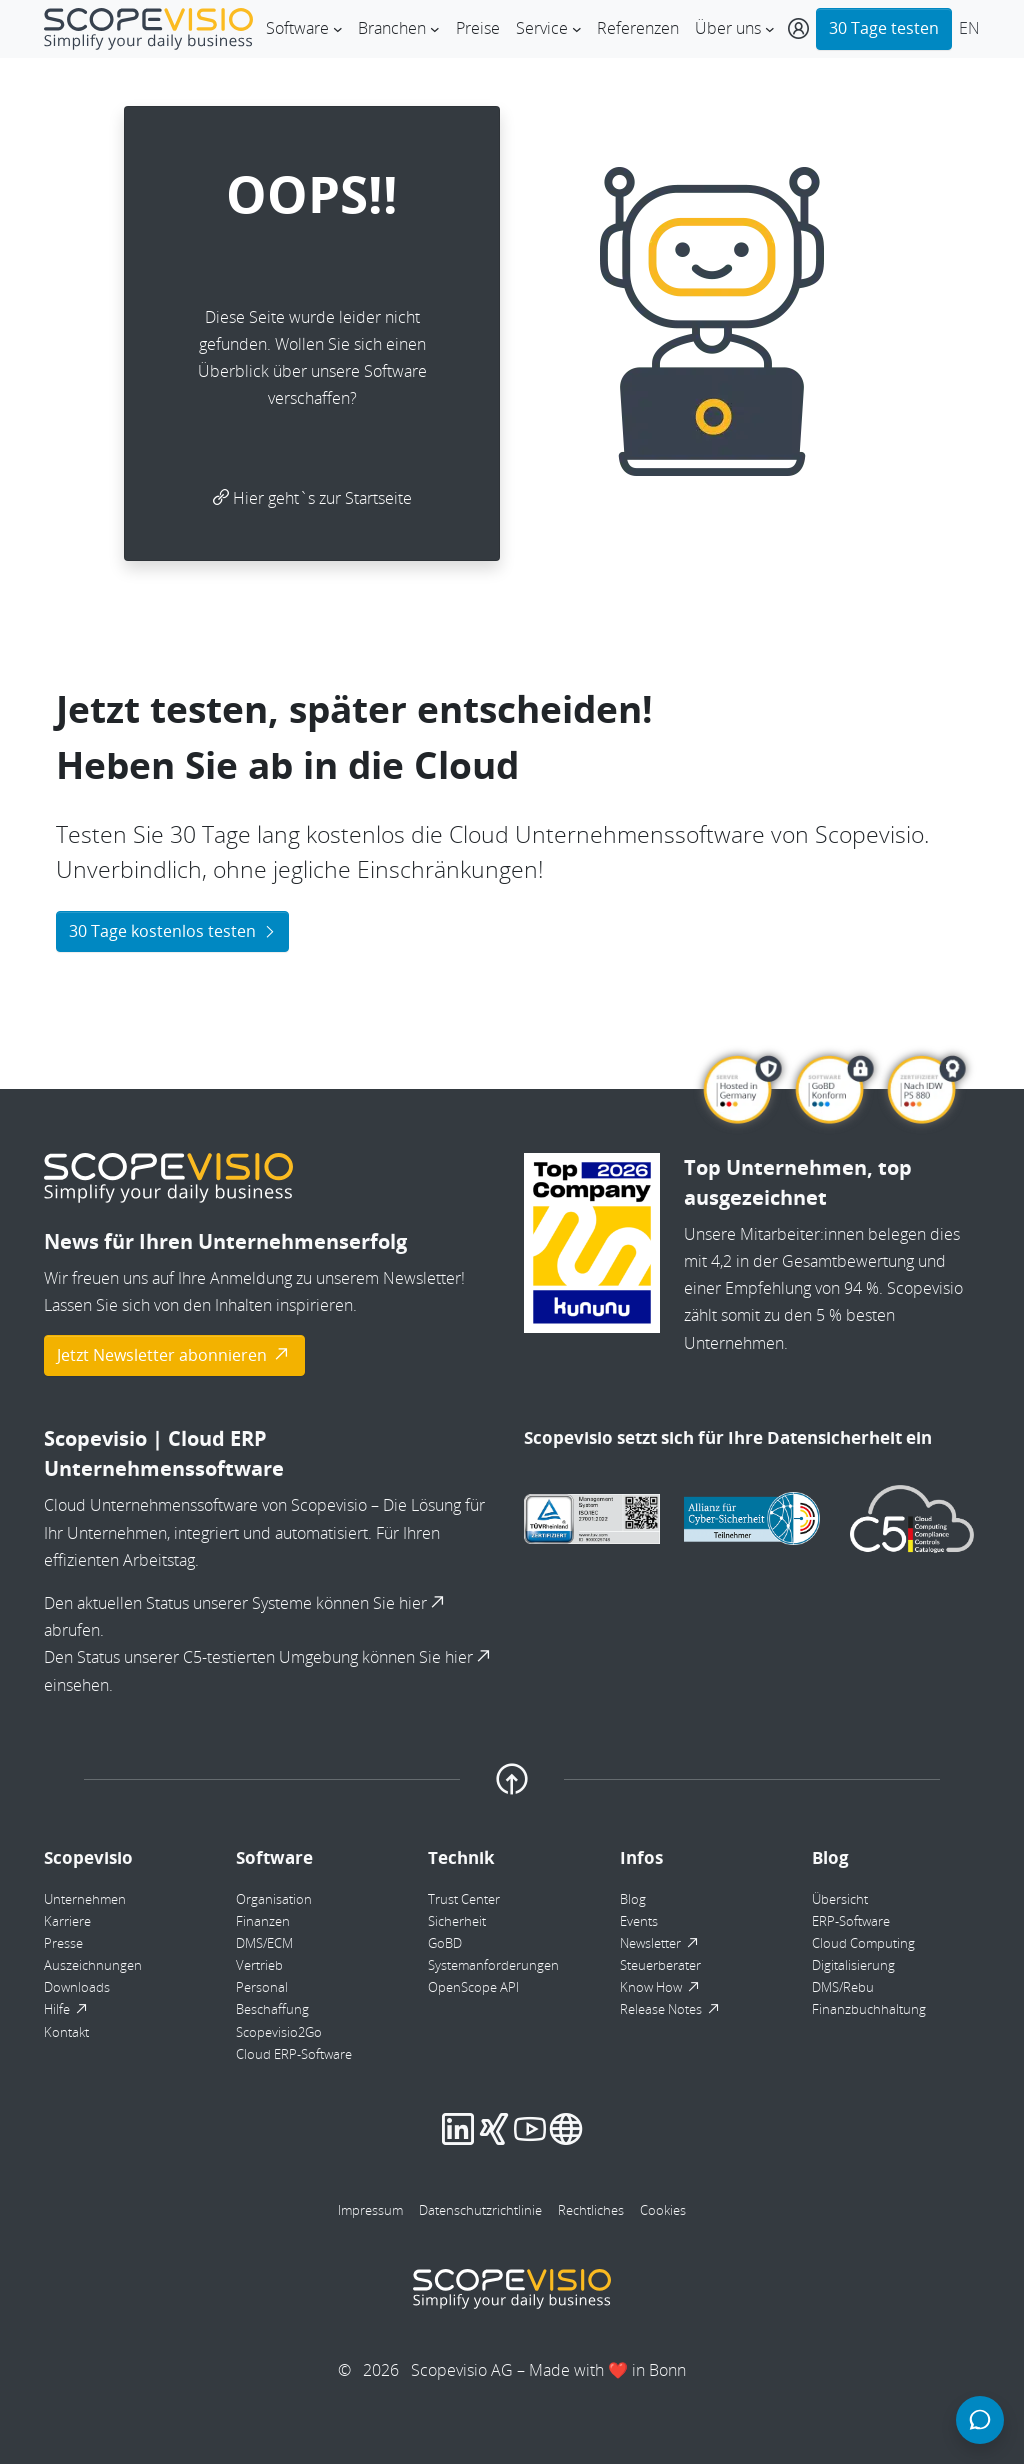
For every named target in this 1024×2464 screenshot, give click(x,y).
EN (969, 28)
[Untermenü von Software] (338, 29)
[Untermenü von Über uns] (770, 29)
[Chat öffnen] (980, 2420)
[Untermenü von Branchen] (435, 29)
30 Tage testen (884, 28)
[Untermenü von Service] (577, 29)
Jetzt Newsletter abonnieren (174, 1355)
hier (423, 1603)
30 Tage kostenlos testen (172, 931)
